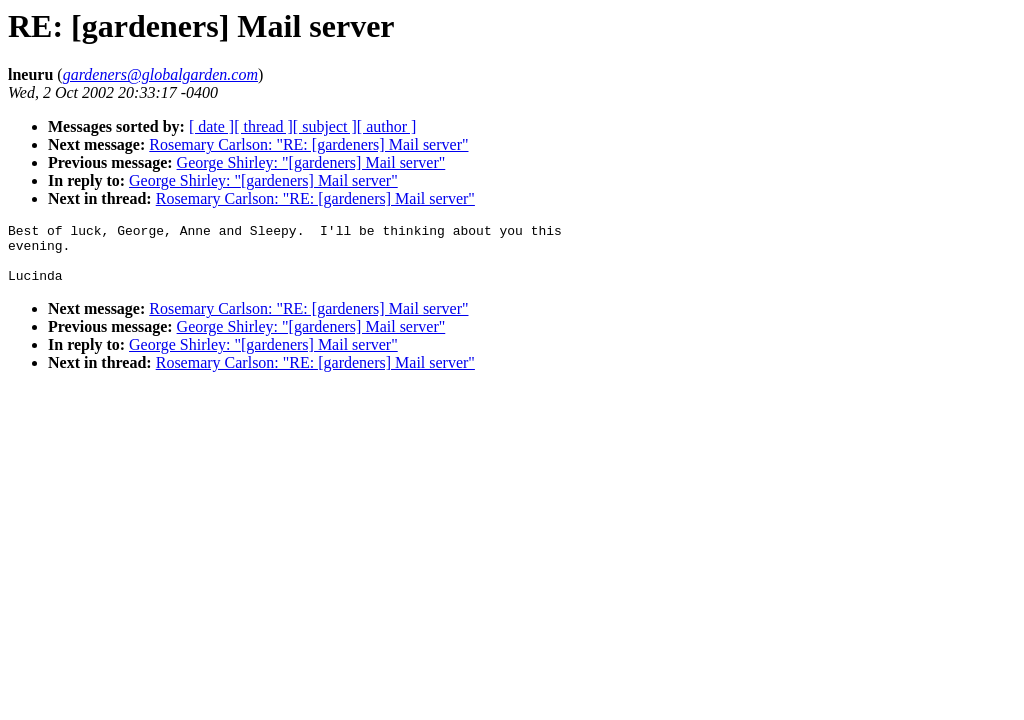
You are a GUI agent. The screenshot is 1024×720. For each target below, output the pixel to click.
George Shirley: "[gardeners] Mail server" (311, 162)
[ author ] (387, 126)
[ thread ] (263, 126)
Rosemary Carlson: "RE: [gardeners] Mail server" (308, 144)
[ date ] (211, 126)
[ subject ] (325, 126)
